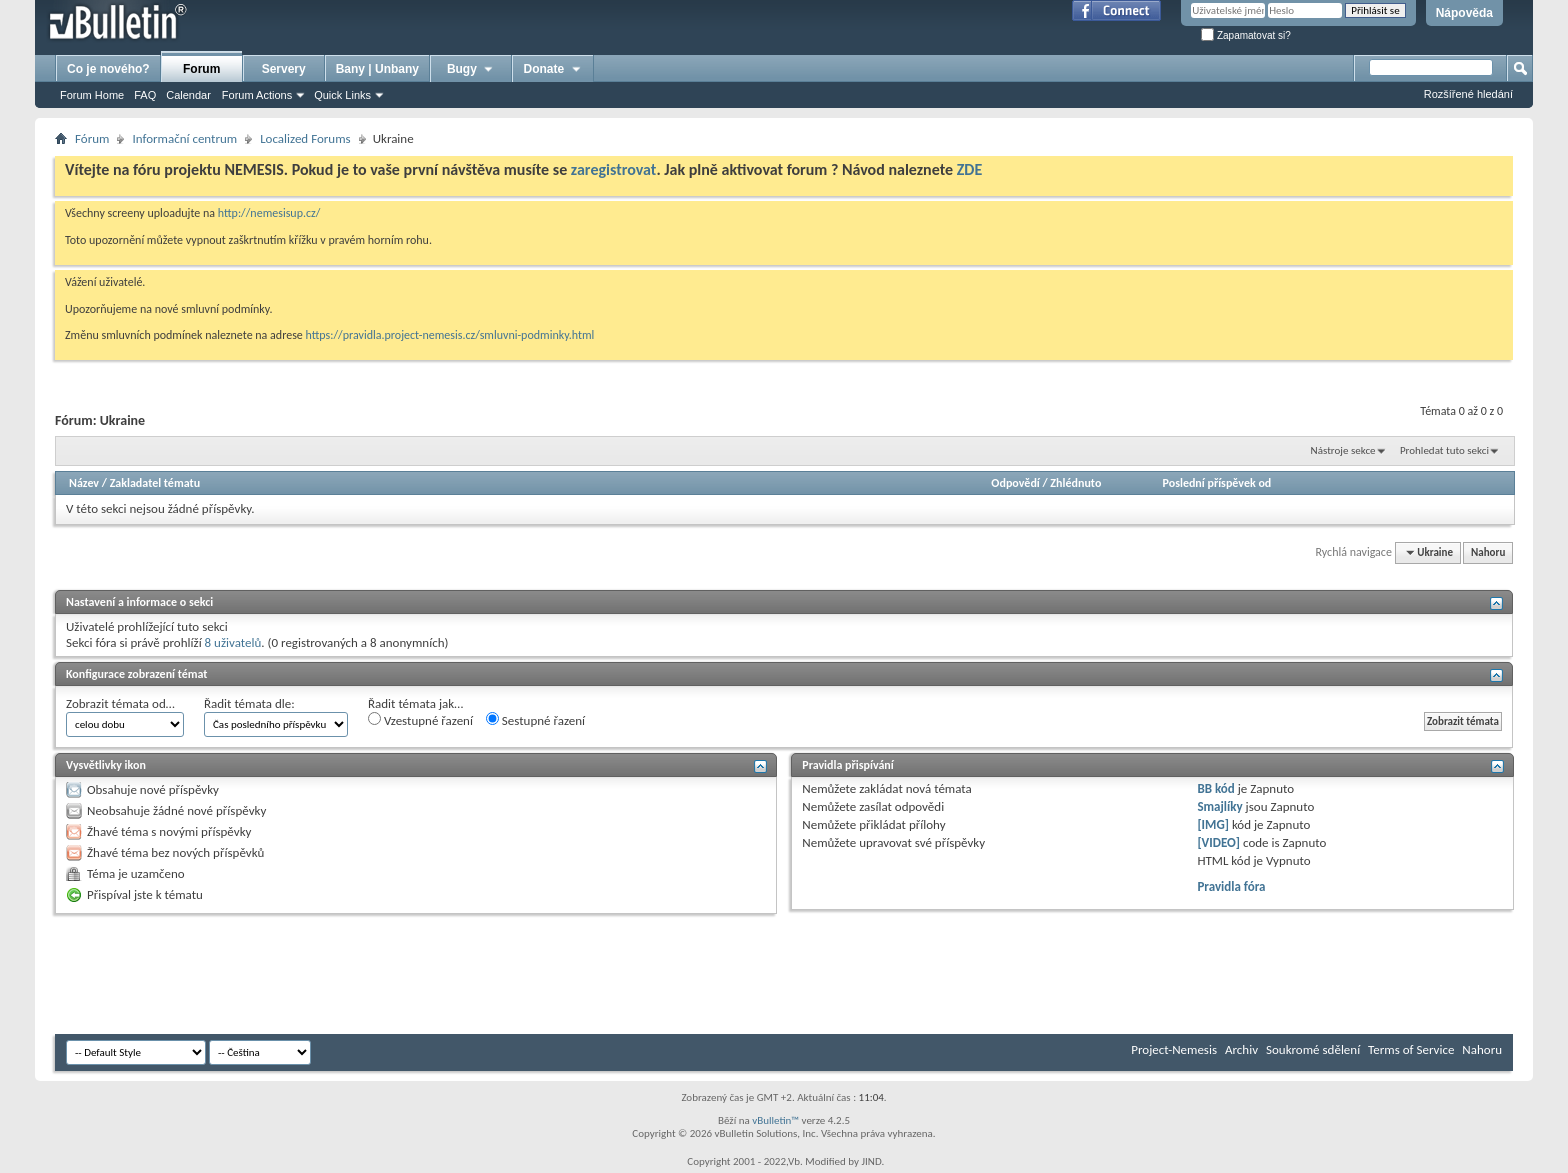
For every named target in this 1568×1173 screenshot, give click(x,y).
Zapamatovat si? (1246, 35)
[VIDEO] (1218, 842)
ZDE (970, 169)
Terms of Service (1411, 1049)
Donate (553, 69)
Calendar (188, 95)
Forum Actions (257, 95)
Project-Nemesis (1174, 1049)
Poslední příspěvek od (1217, 483)
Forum (201, 69)
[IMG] (1213, 824)
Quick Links (342, 95)
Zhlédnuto (1075, 483)
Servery (284, 69)
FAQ (145, 95)
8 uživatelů (233, 642)
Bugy (471, 69)
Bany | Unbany (377, 69)
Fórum (92, 138)
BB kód (1215, 788)
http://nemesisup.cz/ (269, 213)
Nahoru (1488, 552)
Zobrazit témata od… (120, 703)
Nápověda (1464, 13)
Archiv (1241, 1049)
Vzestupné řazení (420, 720)
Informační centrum (184, 138)
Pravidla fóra (1231, 886)
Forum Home (92, 95)
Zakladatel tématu (155, 483)
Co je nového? (108, 69)
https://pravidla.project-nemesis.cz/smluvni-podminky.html (450, 335)
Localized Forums (305, 138)
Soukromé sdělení (1313, 1049)
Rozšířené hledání (1468, 94)
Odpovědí (1015, 483)
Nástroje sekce (1343, 450)
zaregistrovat (614, 169)
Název (84, 483)
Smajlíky (1219, 806)
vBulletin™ (775, 1120)
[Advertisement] (419, 974)
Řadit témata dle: (249, 703)
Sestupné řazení (535, 720)
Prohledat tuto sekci (1444, 450)
